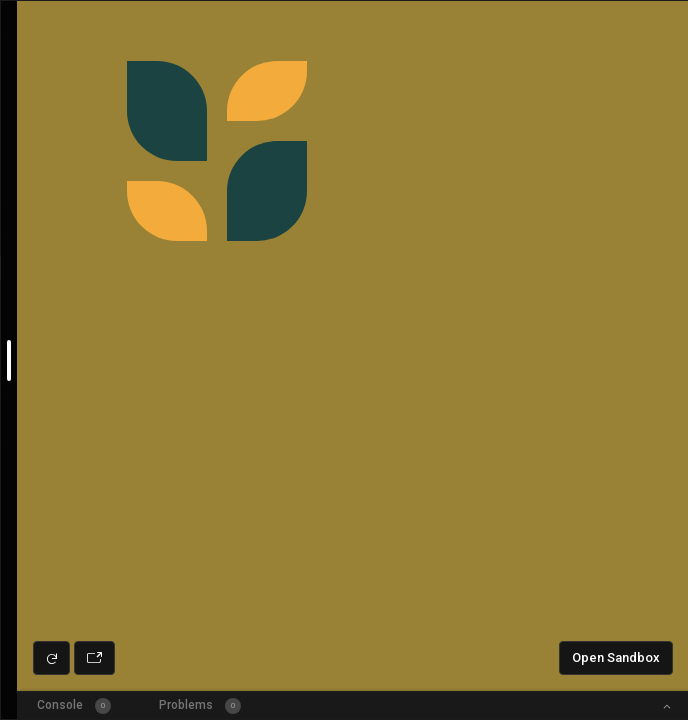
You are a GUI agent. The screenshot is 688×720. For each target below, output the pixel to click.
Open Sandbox (616, 657)
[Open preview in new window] (94, 658)
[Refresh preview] (51, 658)
